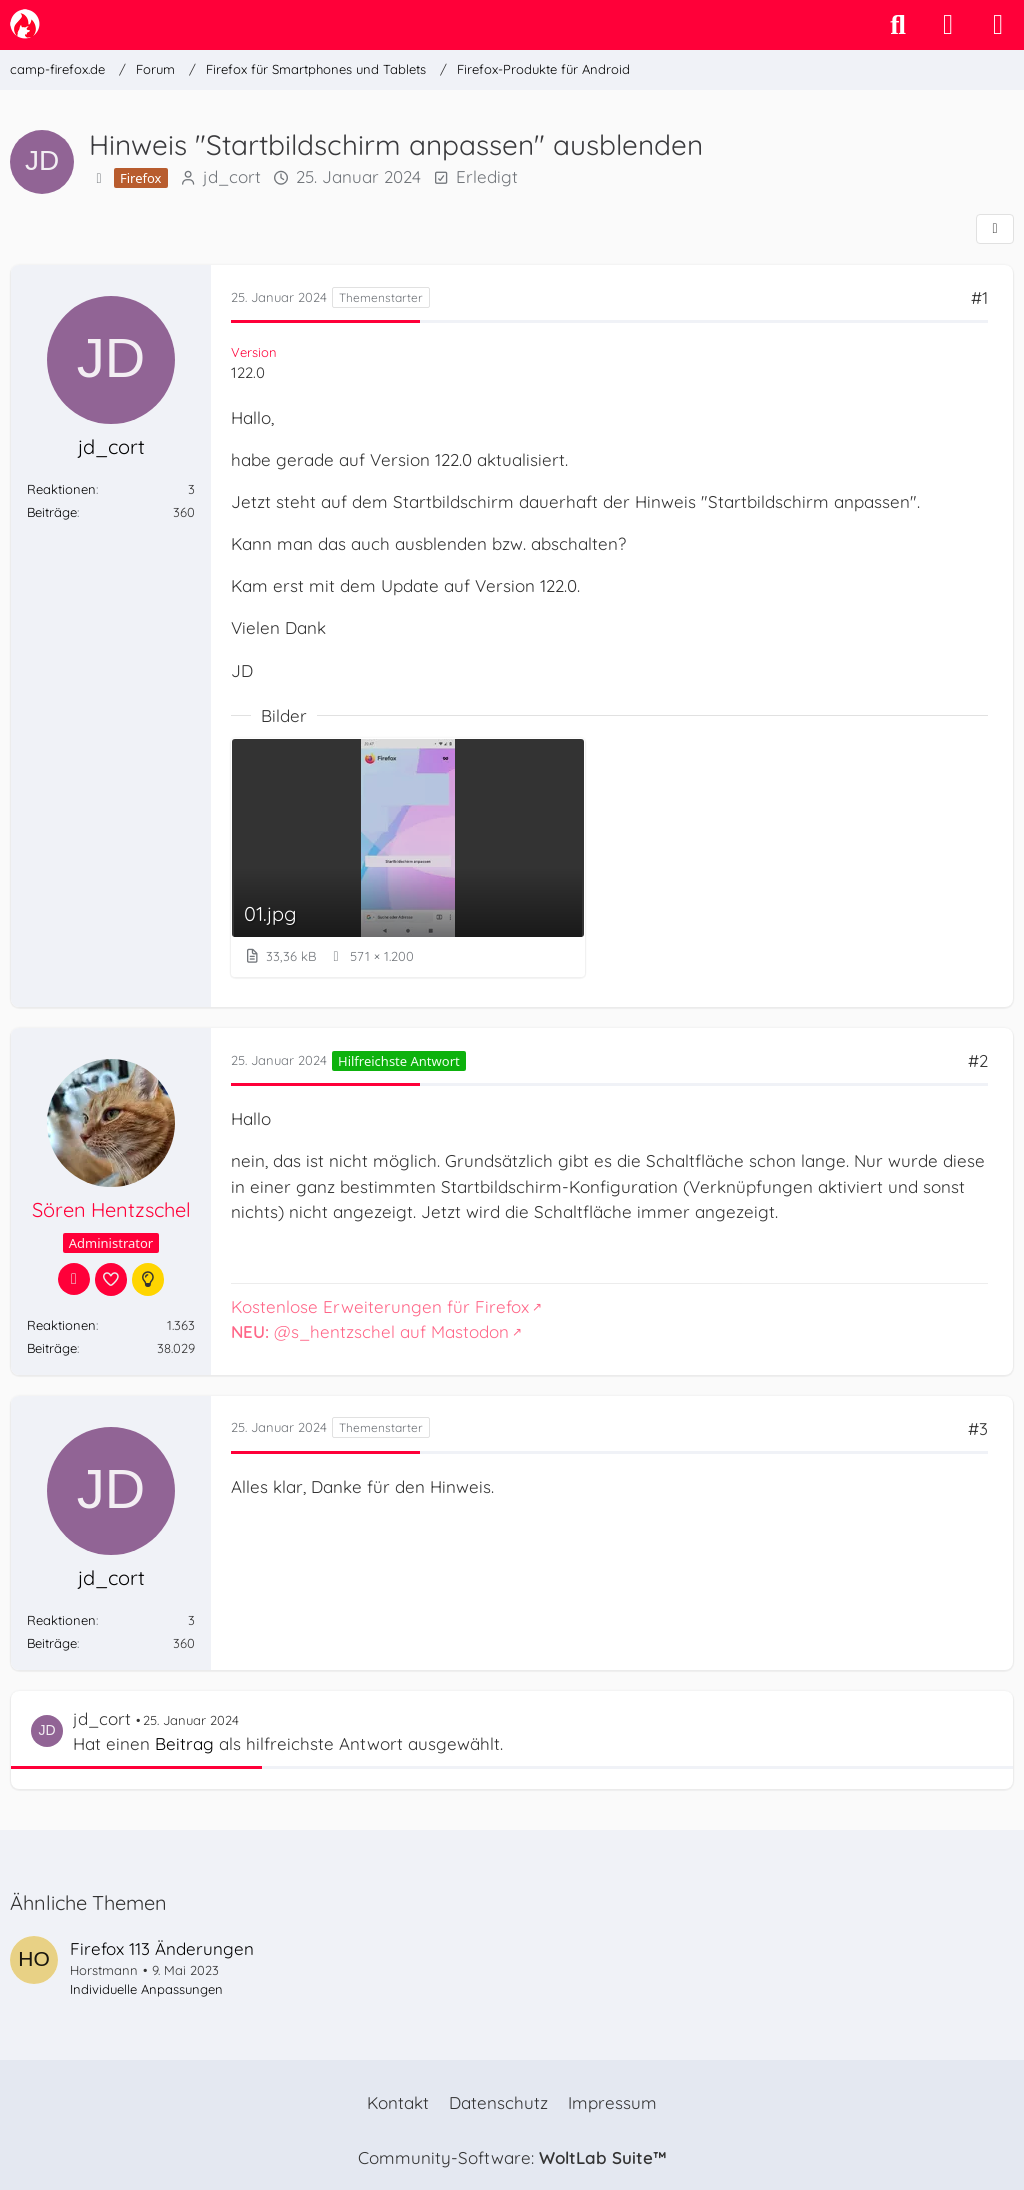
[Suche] (898, 25)
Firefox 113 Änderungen (162, 1948)
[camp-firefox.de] (25, 24)
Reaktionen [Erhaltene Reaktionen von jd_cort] (61, 489)
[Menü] (998, 25)
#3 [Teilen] (978, 1428)
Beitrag (184, 1743)
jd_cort (232, 176)
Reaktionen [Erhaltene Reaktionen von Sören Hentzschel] (61, 1325)
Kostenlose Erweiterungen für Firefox (380, 1306)
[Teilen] (995, 229)
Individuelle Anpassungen (146, 1989)
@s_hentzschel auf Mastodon (370, 1331)
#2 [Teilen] (978, 1060)
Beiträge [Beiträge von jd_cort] (52, 512)
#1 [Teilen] (979, 297)
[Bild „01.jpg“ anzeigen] (408, 857)
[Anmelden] (948, 25)
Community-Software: (512, 2157)
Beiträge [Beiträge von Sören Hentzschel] (52, 1348)
